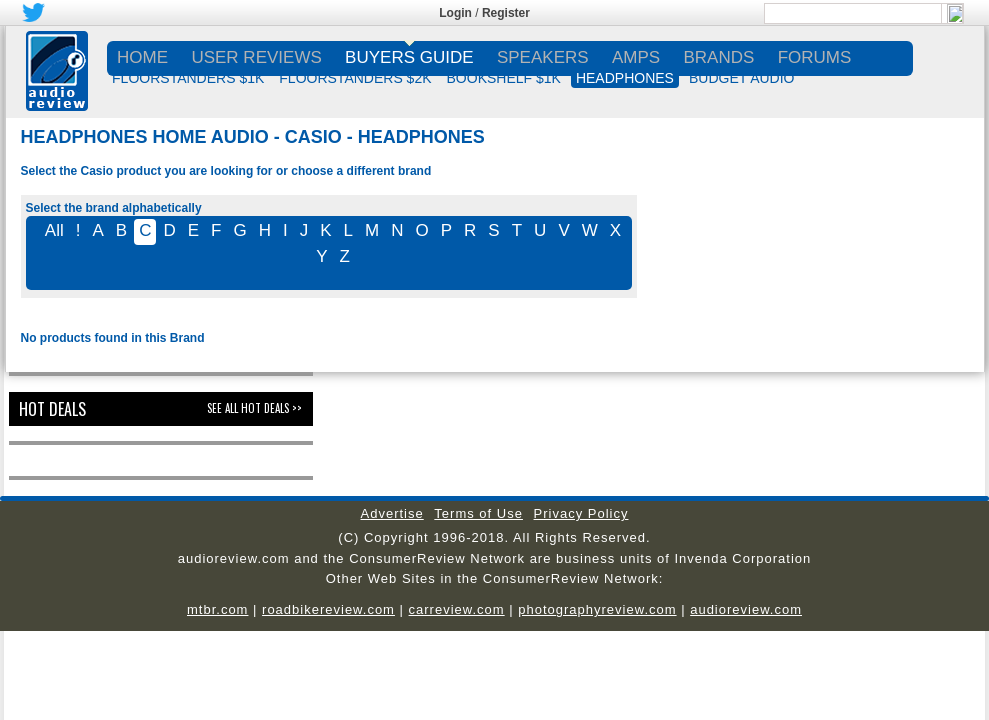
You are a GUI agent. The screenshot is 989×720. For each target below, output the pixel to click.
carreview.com (457, 609)
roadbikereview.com (328, 609)
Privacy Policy (581, 513)
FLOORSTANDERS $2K (355, 78)
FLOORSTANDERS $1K (188, 78)
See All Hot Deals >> (254, 408)
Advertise (392, 513)
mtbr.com (217, 609)
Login (455, 13)
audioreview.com (746, 609)
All (54, 230)
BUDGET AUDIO (742, 78)
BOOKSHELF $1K (504, 78)
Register (506, 13)
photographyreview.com (597, 609)
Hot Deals (52, 409)
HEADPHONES (625, 78)
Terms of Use (478, 513)
